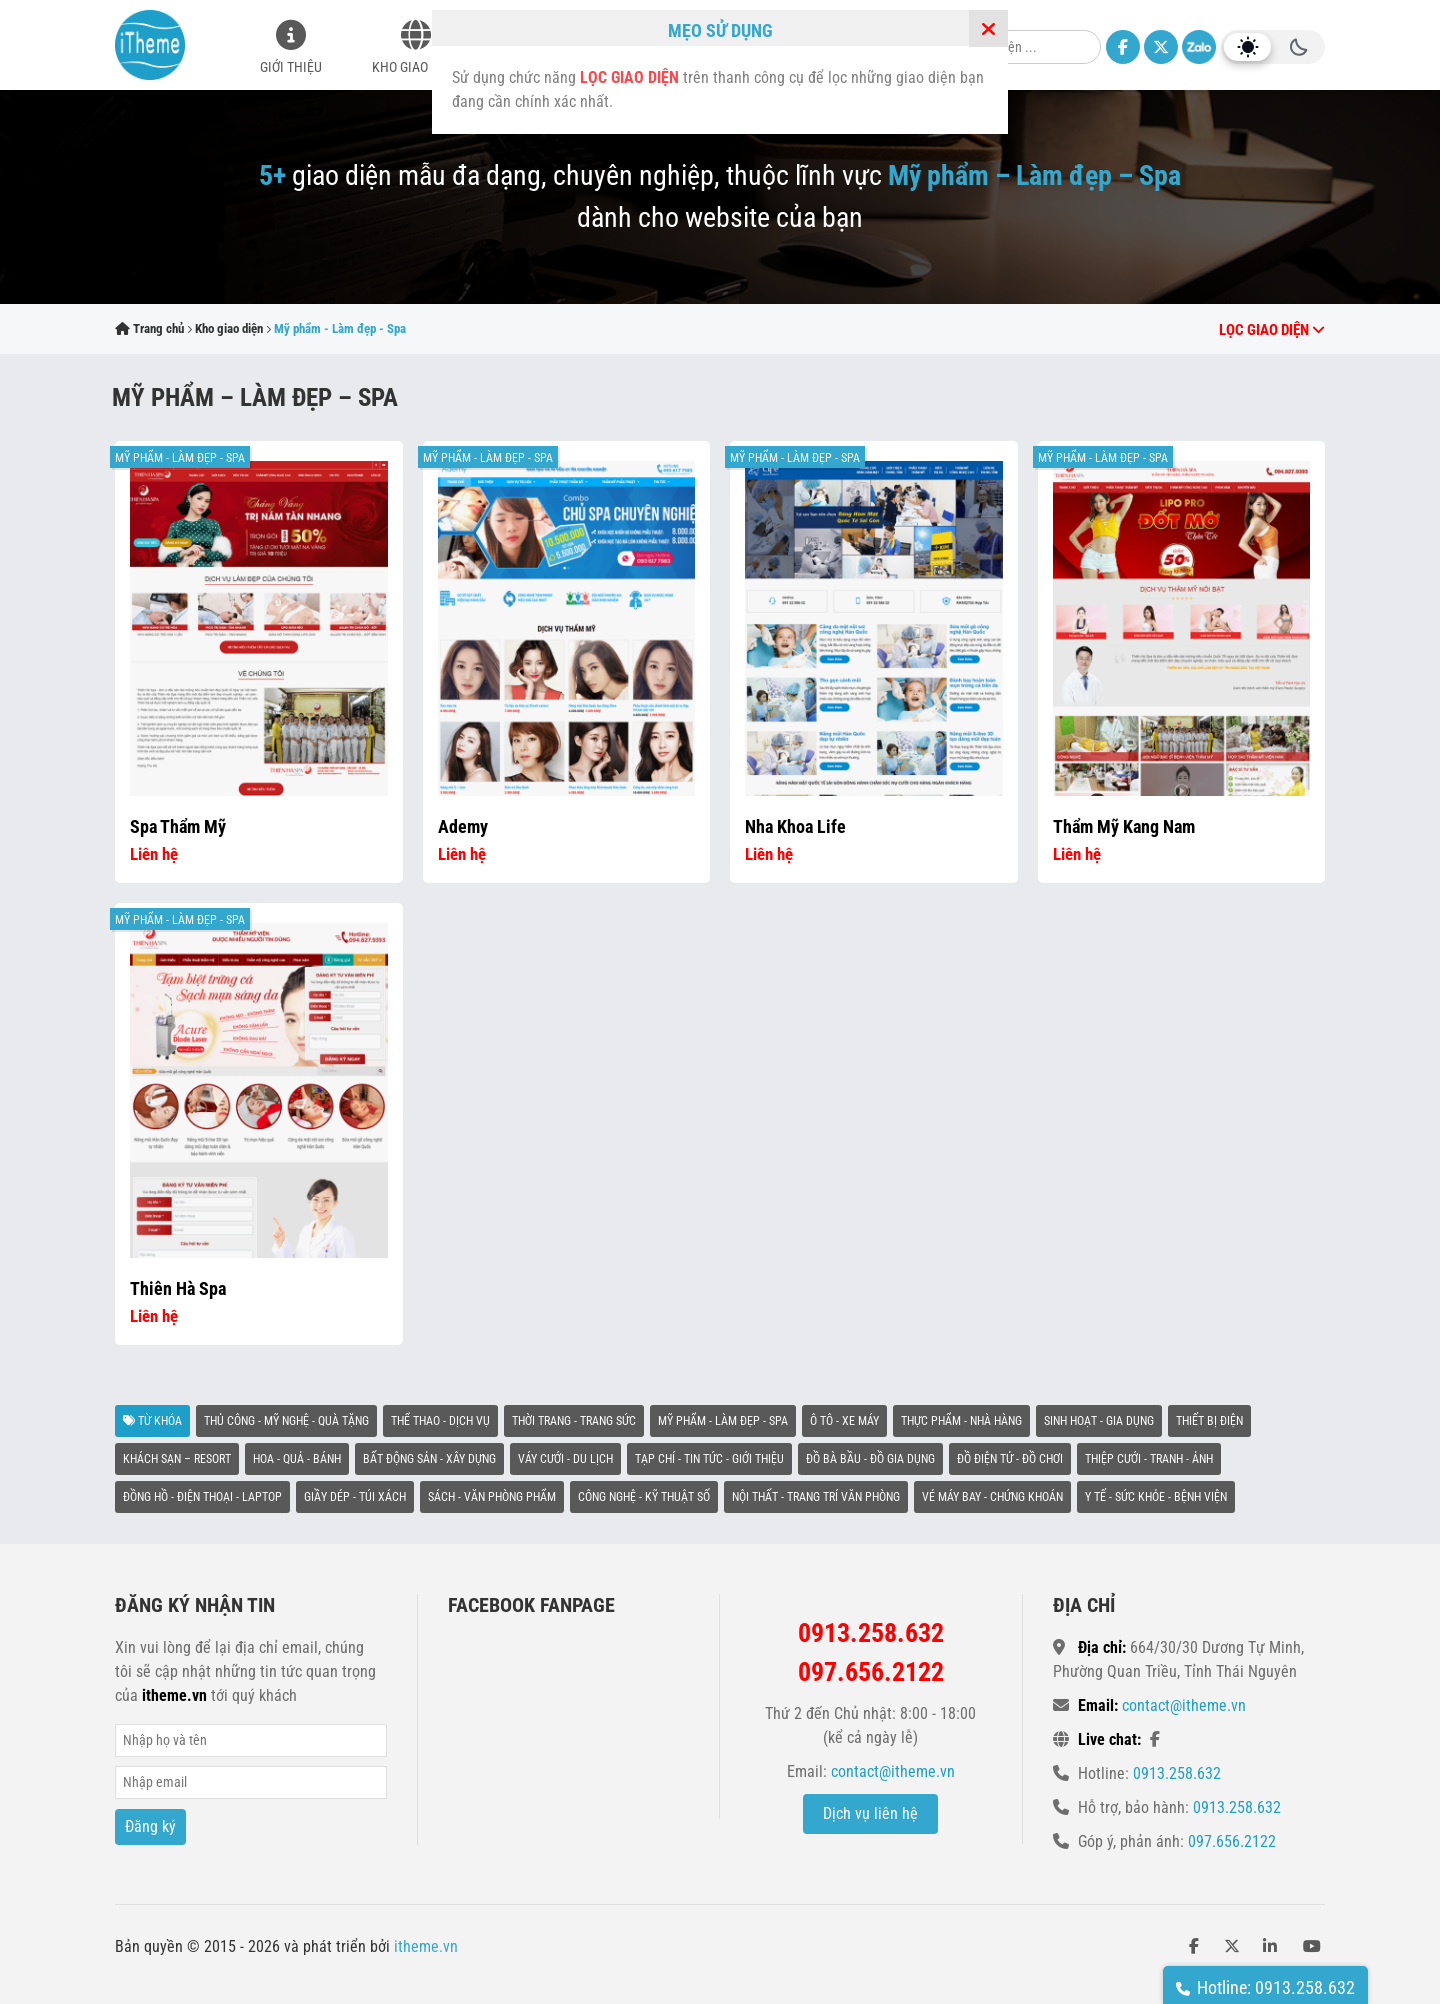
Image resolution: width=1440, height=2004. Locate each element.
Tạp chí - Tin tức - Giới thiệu (709, 1459)
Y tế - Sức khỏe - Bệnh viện (1156, 1497)
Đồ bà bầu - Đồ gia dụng (870, 1459)
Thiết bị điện (1209, 1421)
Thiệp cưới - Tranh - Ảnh (1149, 1459)
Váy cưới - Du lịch (565, 1459)
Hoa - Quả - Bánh (297, 1459)
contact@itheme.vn (893, 1771)
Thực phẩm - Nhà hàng (961, 1421)
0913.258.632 (1177, 1773)
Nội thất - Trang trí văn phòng (816, 1497)
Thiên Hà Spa (178, 1288)
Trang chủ (149, 328)
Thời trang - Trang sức (574, 1421)
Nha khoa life (795, 826)
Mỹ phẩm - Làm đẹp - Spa (180, 458)
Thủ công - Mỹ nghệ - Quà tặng (286, 1421)
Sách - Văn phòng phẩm (492, 1497)
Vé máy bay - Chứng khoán (992, 1497)
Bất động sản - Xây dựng (429, 1459)
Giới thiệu (291, 66)
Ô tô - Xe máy (844, 1421)
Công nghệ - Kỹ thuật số (644, 1497)
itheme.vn (426, 1946)
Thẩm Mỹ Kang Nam (1124, 826)
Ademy (463, 826)
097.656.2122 (1232, 1841)
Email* (251, 1782)
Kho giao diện (415, 66)
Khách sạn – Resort (177, 1459)
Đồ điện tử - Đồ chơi (1010, 1459)
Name (251, 1740)
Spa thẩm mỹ (178, 826)
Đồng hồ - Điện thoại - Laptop (202, 1497)
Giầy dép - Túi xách (355, 1497)
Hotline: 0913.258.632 (1265, 1987)
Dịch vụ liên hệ (870, 1813)
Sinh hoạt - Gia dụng (1099, 1421)
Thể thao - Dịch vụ (440, 1421)
